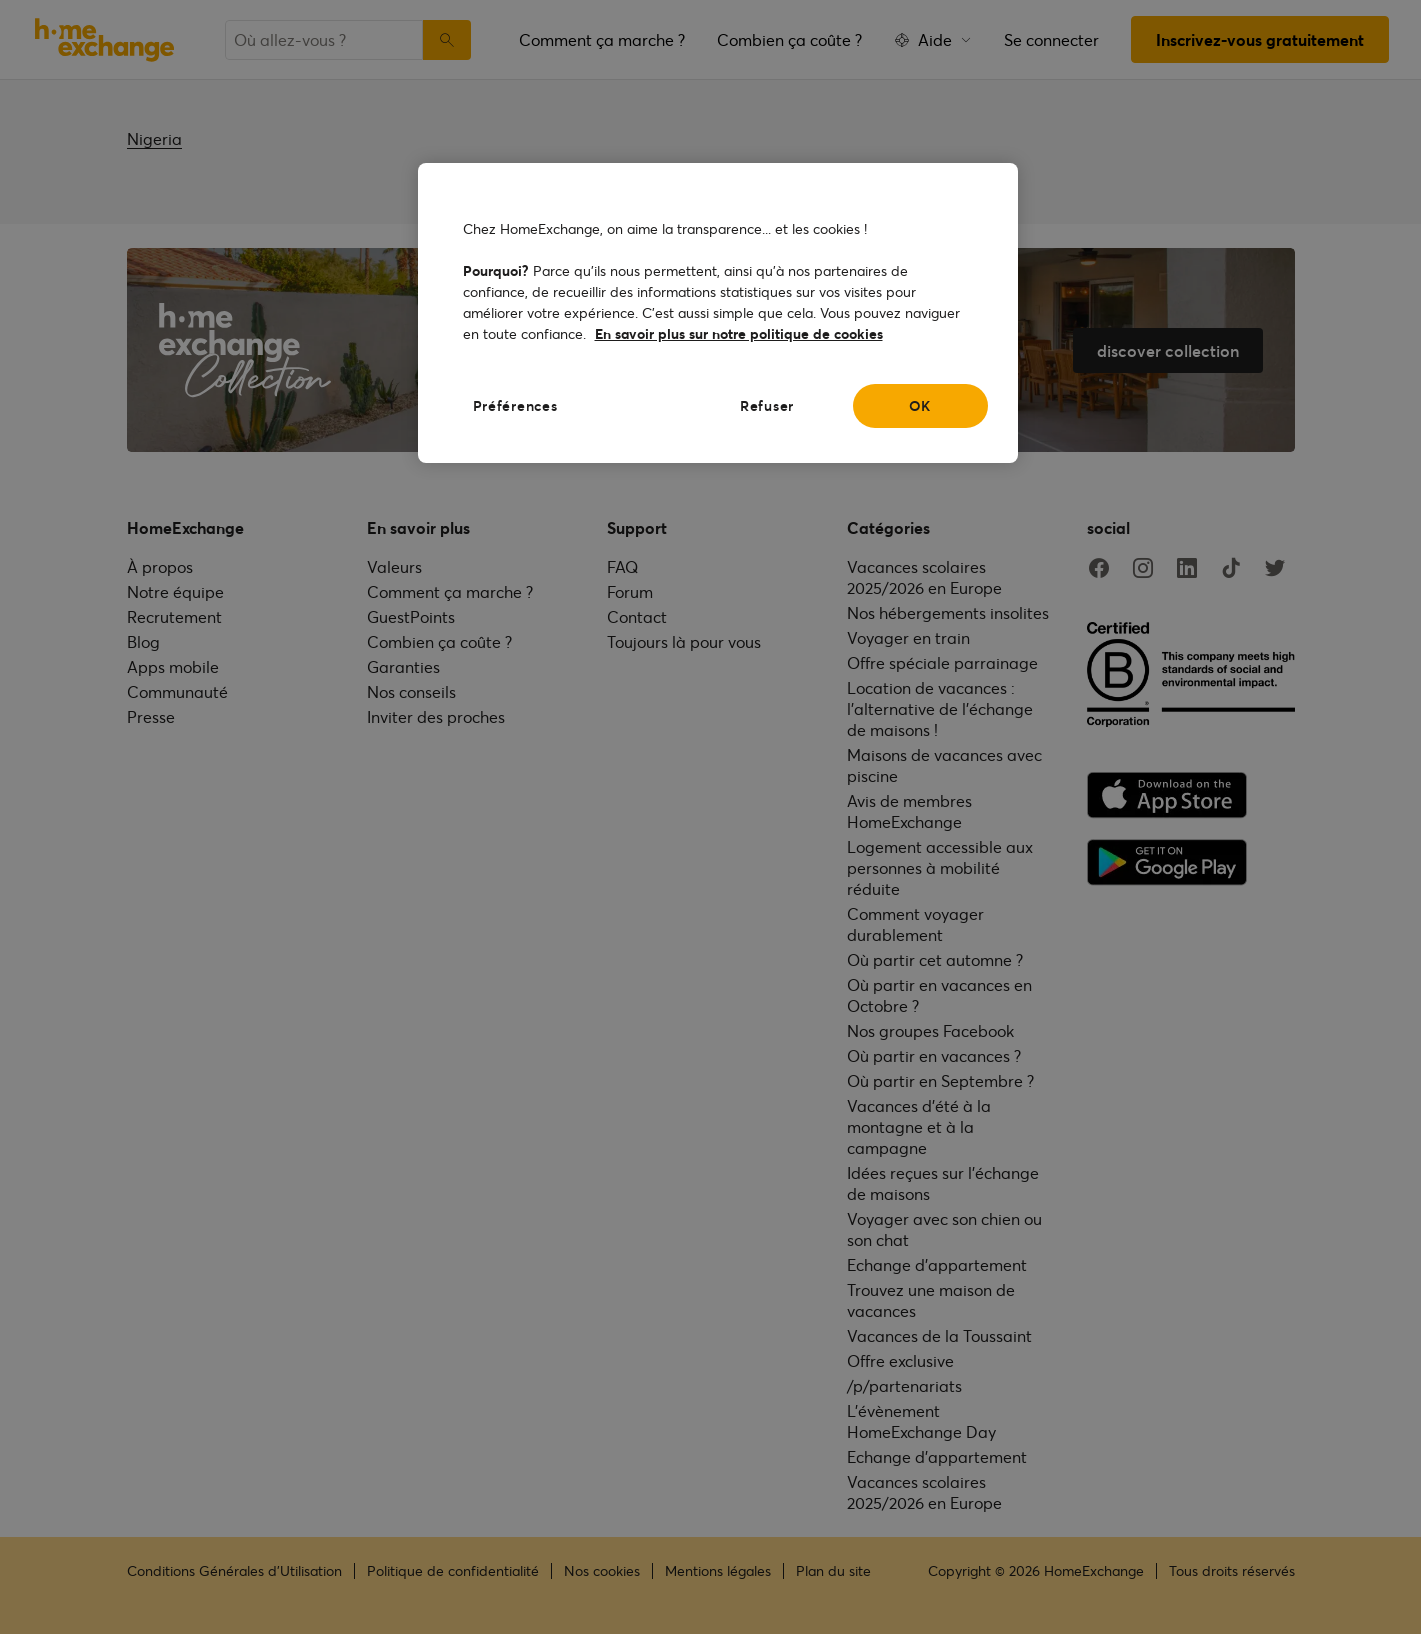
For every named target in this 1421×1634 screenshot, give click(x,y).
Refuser (767, 405)
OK (920, 405)
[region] (718, 313)
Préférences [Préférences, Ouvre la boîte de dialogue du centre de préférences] (515, 405)
